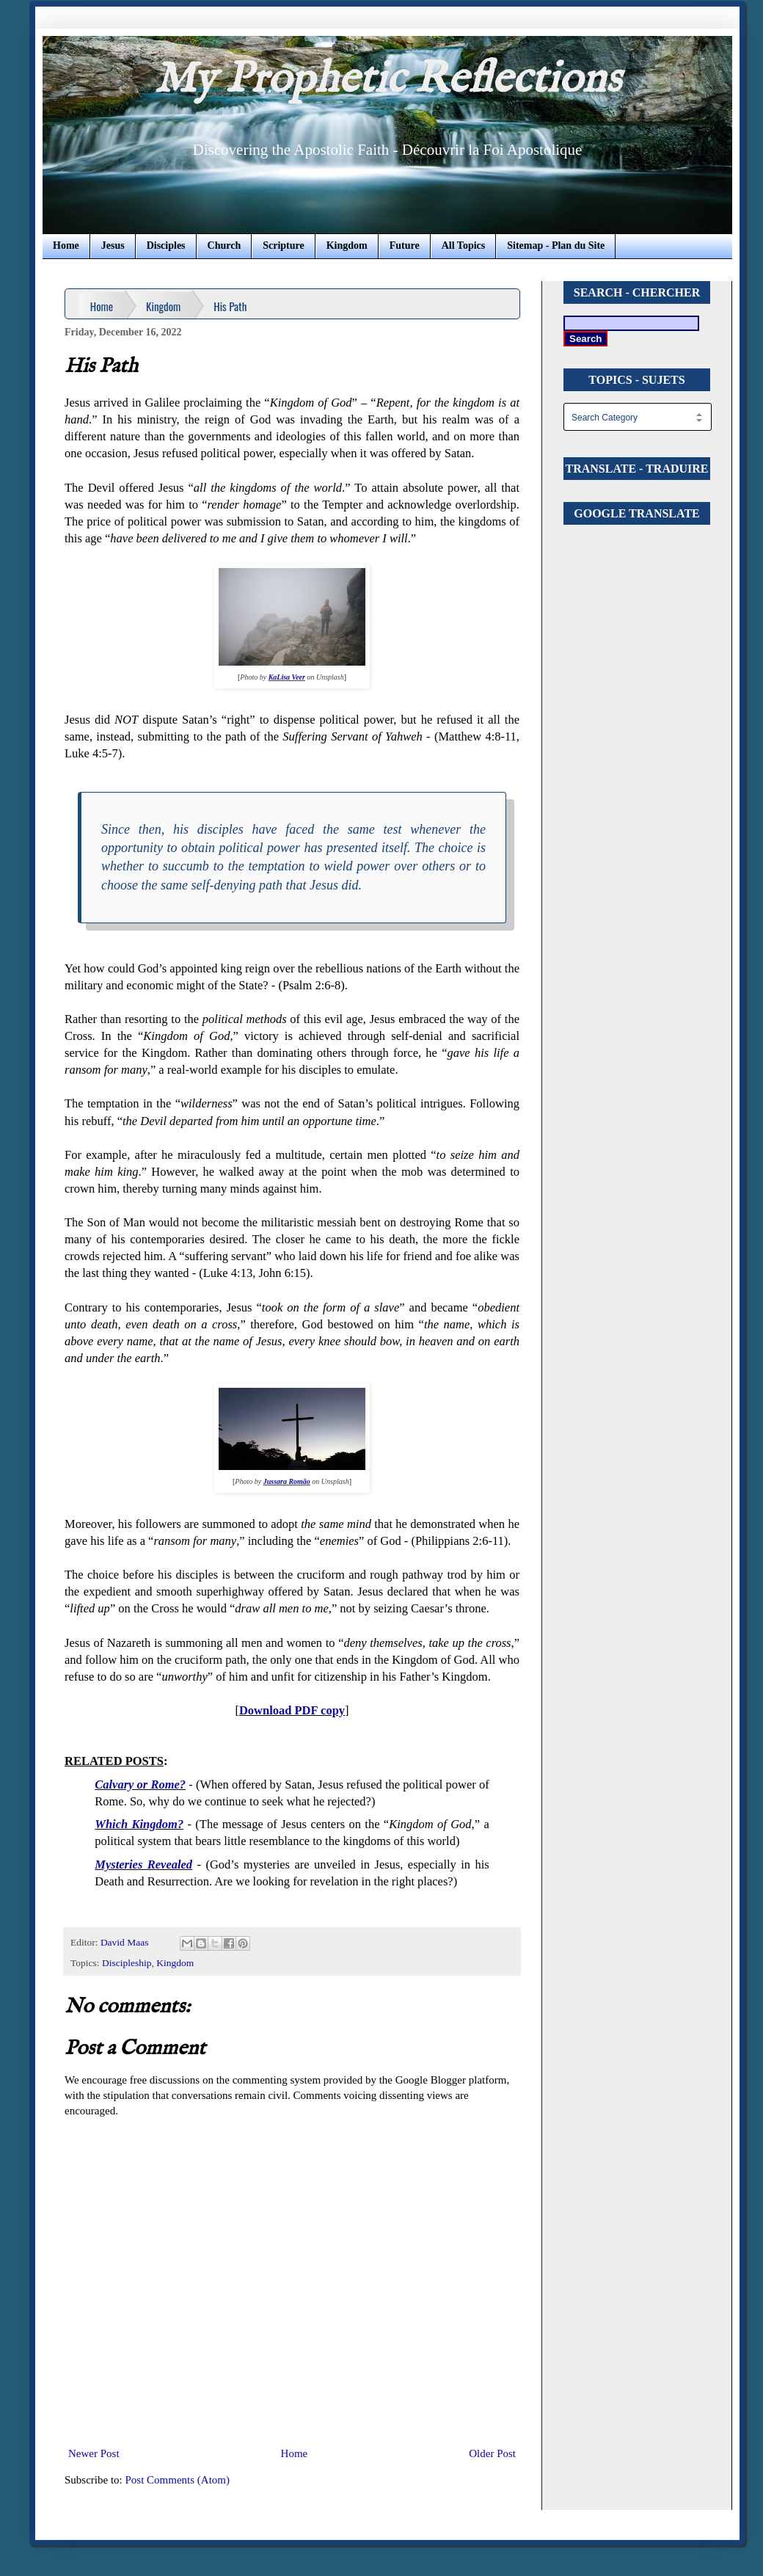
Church (224, 245)
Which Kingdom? (139, 1824)
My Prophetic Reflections (387, 80)
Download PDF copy (292, 1710)
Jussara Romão (286, 1481)
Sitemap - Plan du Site (556, 245)
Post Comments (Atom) (177, 2480)
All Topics (464, 245)
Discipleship (127, 1962)
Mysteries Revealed (143, 1864)
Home (66, 245)
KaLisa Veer (287, 677)
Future (405, 245)
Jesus (113, 245)
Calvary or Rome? (140, 1784)
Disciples (166, 245)
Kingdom (347, 245)
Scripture (283, 245)
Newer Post (94, 2453)
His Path (230, 306)
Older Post (492, 2453)
